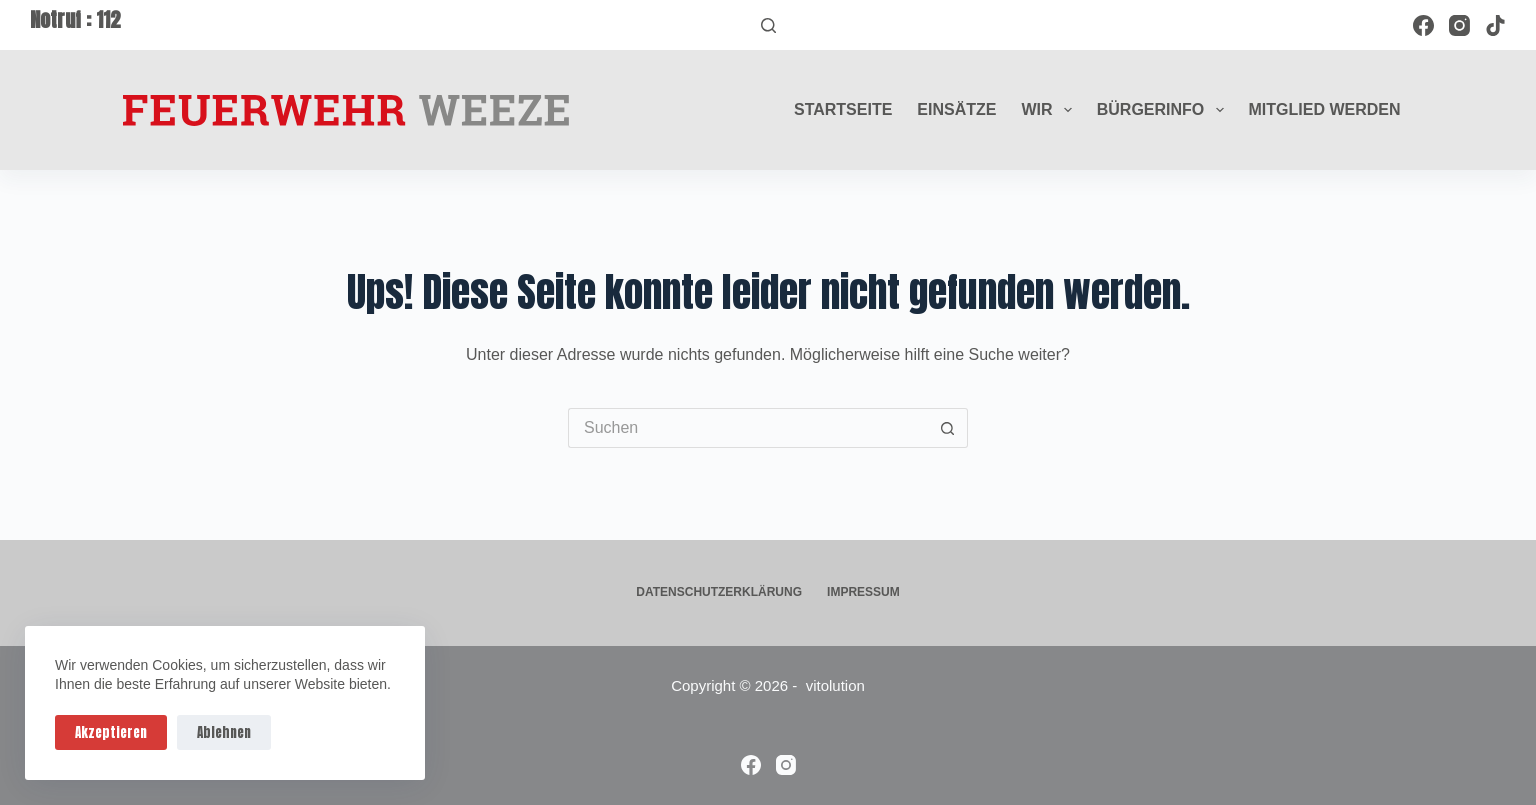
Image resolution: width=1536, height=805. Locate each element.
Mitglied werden (1325, 109)
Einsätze (956, 109)
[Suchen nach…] (748, 428)
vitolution (835, 685)
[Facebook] (1423, 25)
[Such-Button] (948, 428)
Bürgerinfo (1164, 110)
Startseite (843, 109)
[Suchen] (768, 25)
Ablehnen (224, 732)
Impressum (863, 592)
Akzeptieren (111, 732)
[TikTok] (1495, 25)
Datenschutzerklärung (719, 592)
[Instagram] (1459, 25)
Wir (1050, 110)
